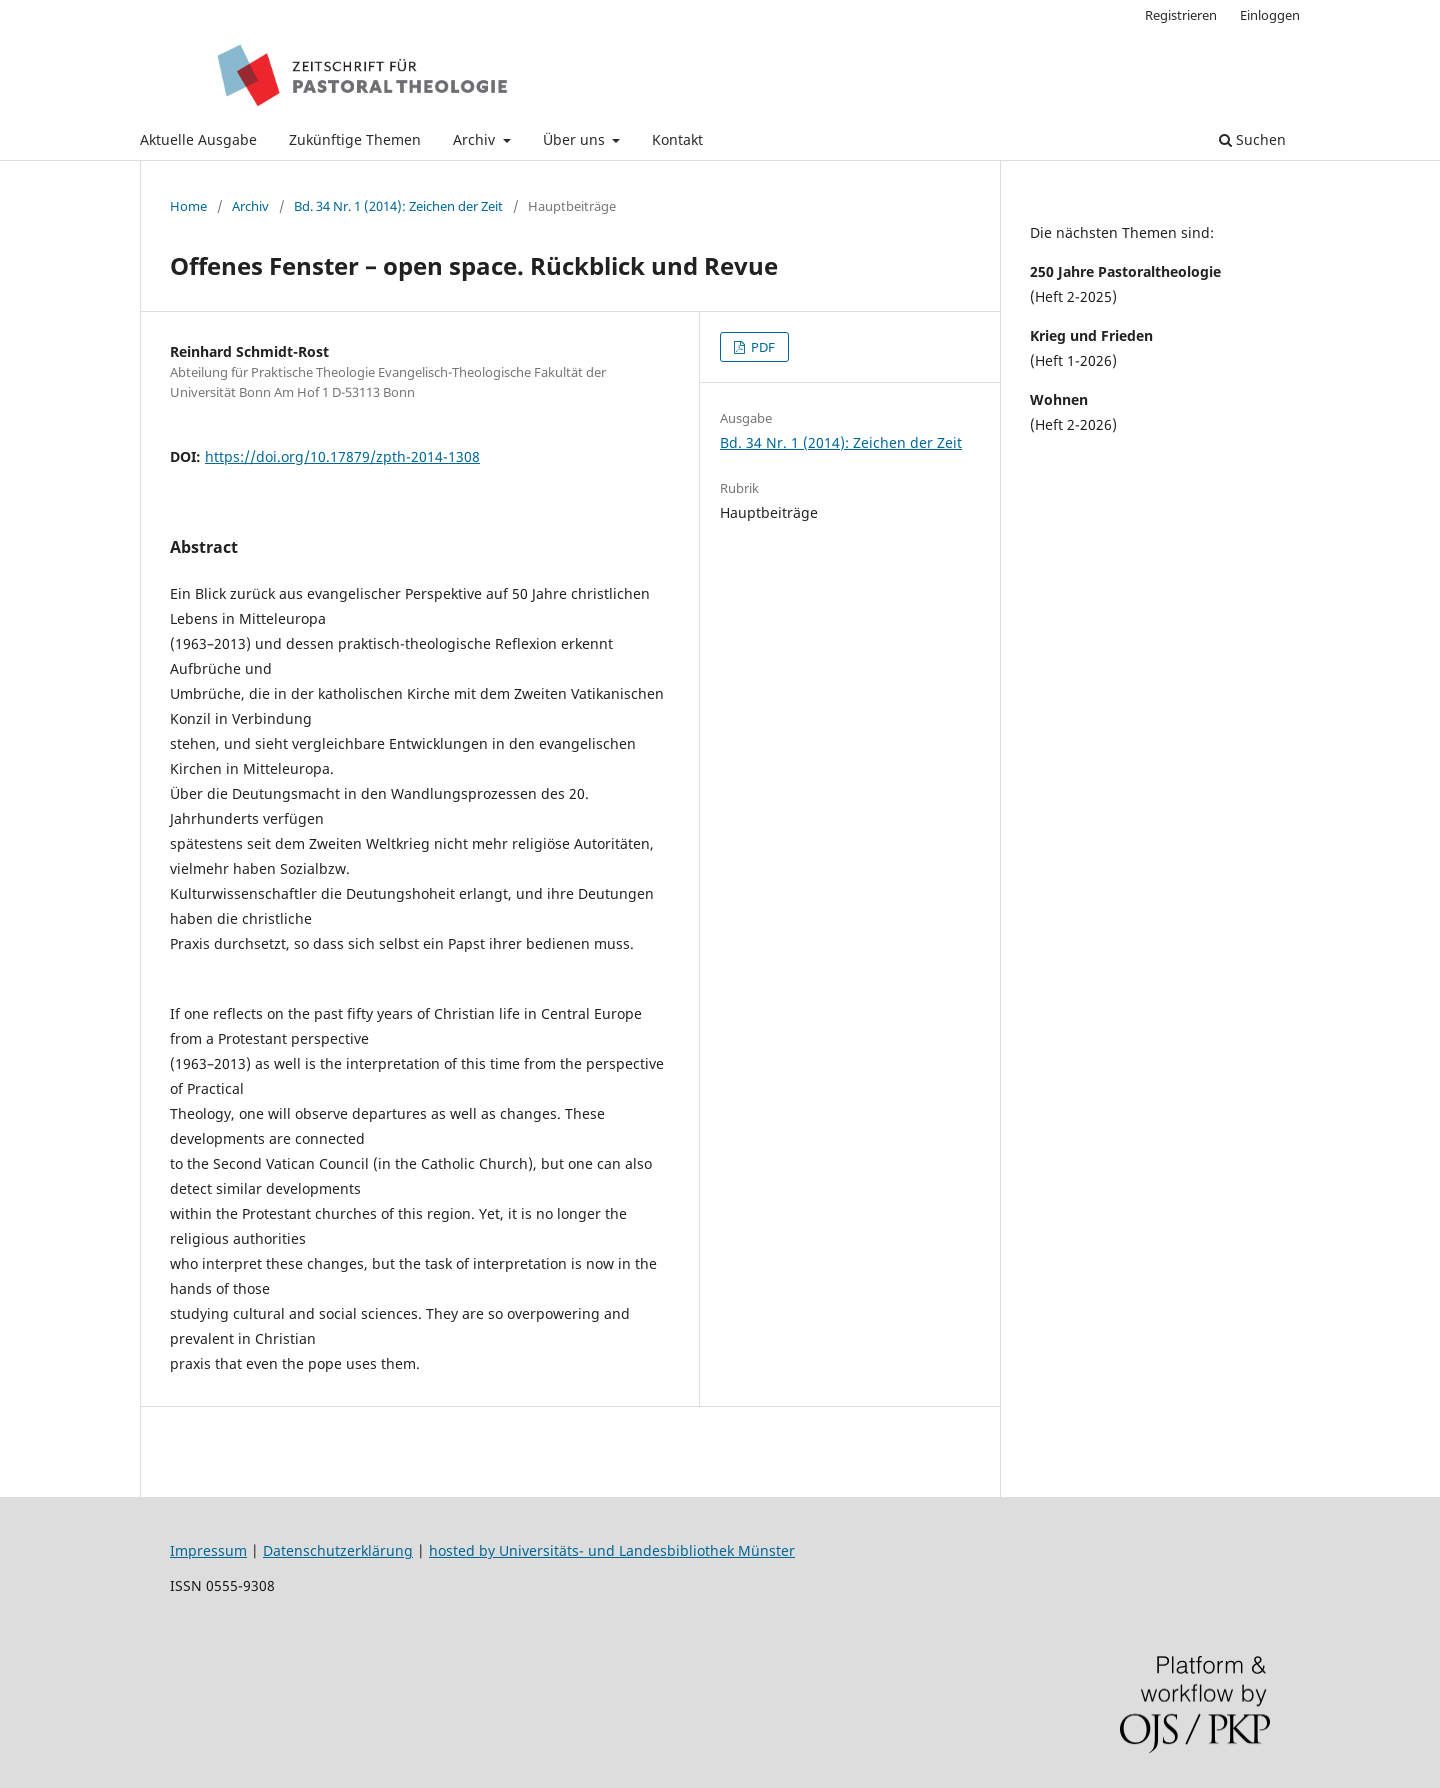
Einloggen (1270, 15)
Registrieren (1181, 15)
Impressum (208, 1550)
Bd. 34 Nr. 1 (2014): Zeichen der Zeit (398, 206)
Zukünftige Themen (355, 139)
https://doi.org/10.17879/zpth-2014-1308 (342, 456)
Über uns (576, 139)
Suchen (1252, 139)
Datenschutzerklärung (338, 1550)
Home (188, 206)
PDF (761, 347)
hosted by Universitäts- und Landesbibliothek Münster (612, 1550)
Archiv (476, 139)
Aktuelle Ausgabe (198, 139)
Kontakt (677, 139)
